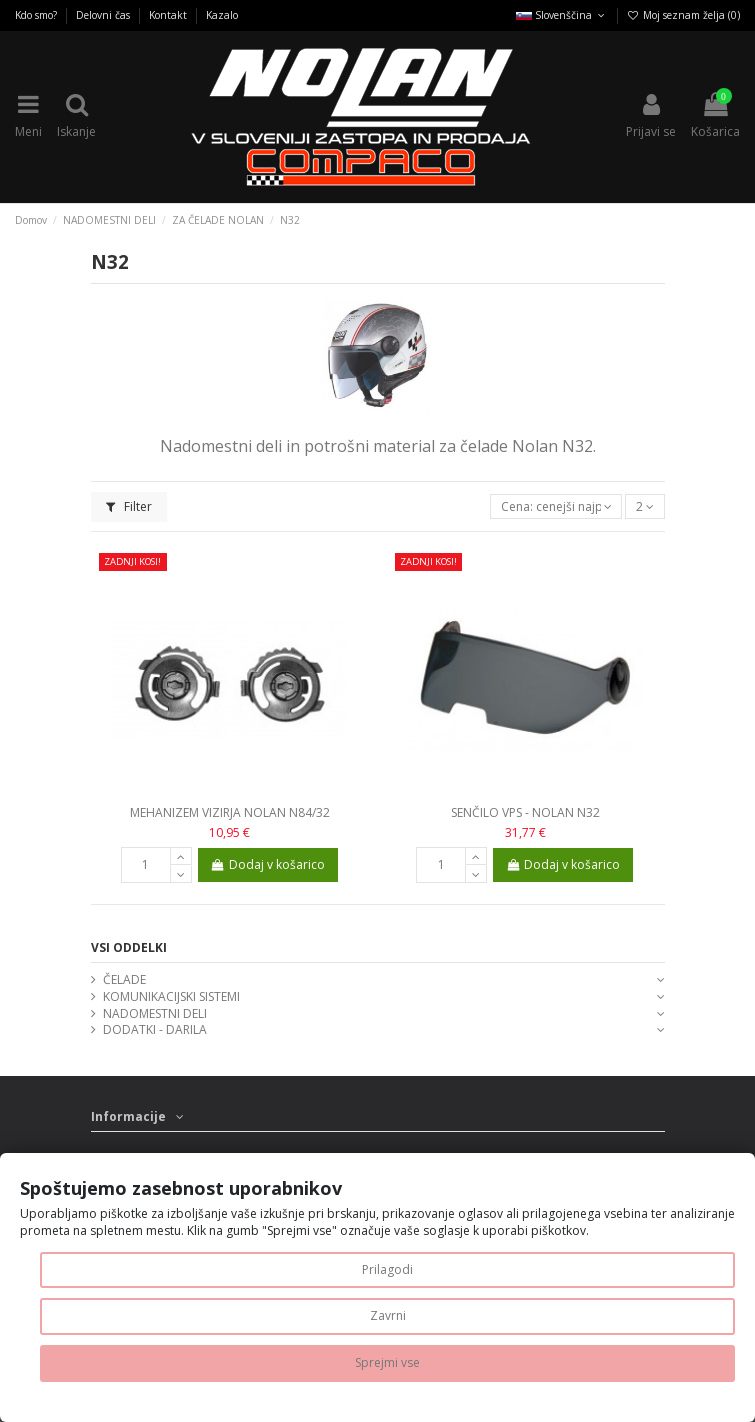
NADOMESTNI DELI (155, 1014)
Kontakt (169, 15)
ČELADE (124, 980)
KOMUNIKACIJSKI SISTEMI (171, 997)
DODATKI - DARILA (155, 1030)
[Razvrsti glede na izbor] (556, 506)
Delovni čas (104, 15)
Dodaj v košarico (268, 864)
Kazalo (222, 15)
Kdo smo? (37, 15)
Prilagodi (387, 1269)
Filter (129, 506)
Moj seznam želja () (683, 15)
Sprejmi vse (387, 1362)
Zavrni (388, 1315)
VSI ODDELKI (129, 947)
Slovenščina (562, 15)
